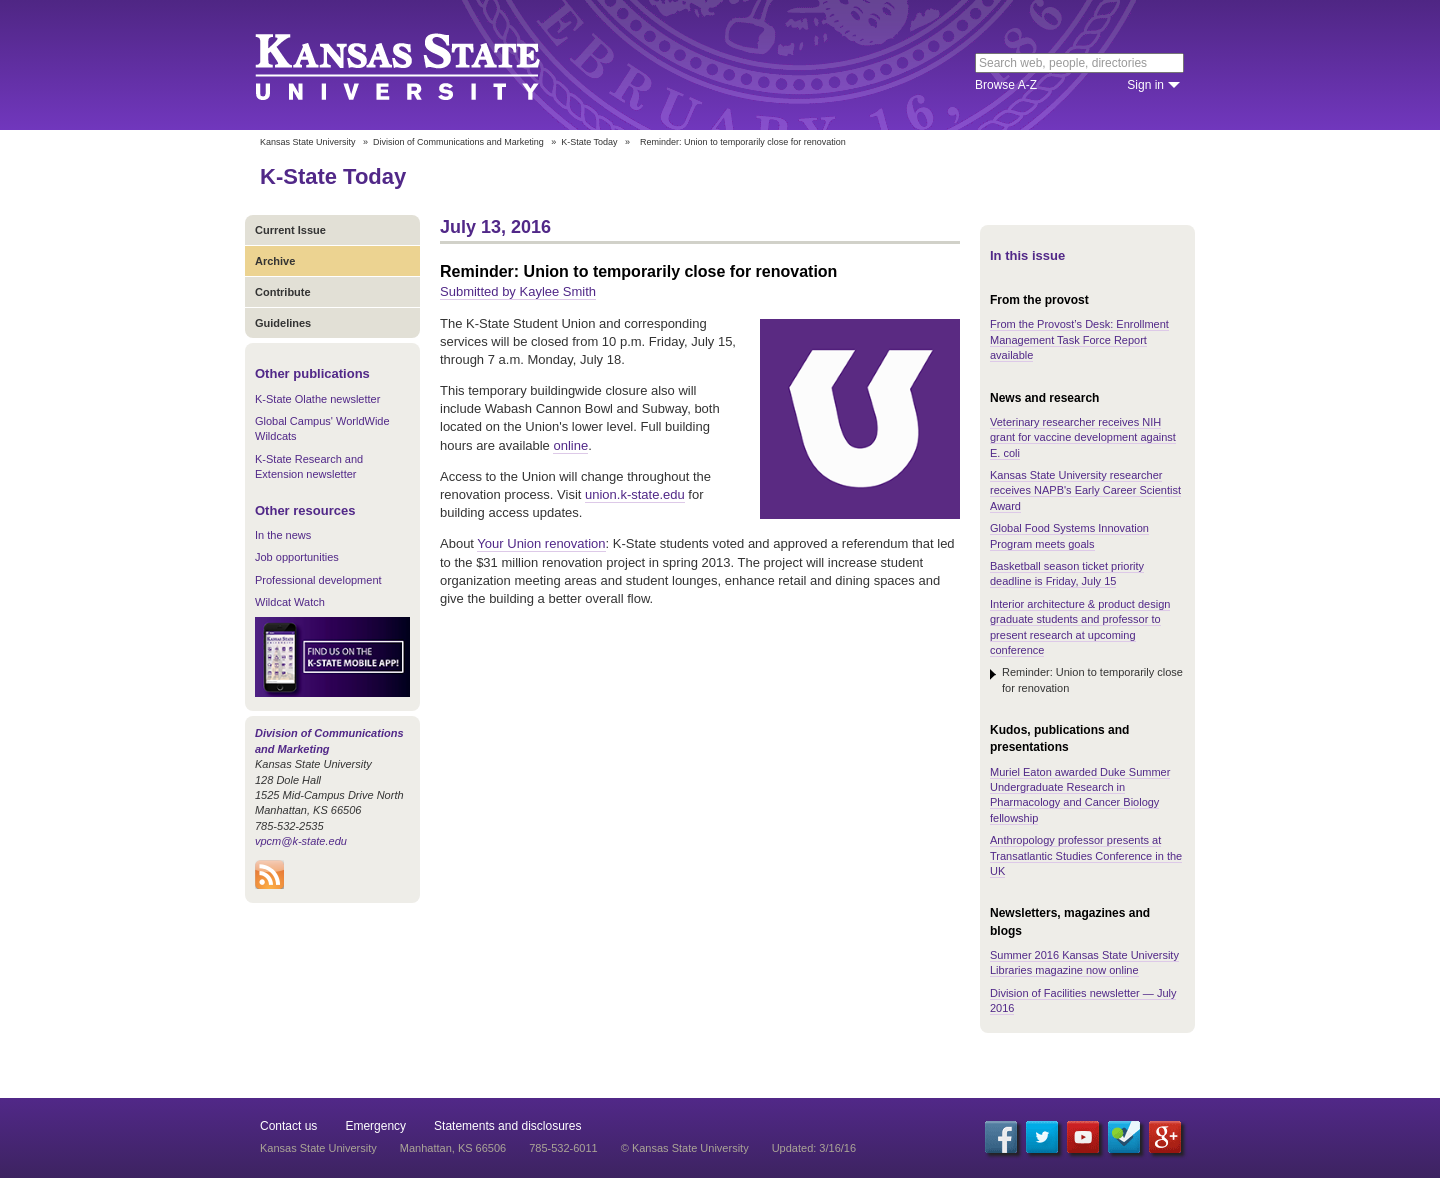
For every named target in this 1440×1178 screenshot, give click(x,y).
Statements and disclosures (507, 1126)
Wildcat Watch (290, 602)
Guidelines (283, 323)
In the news (283, 535)
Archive (275, 261)
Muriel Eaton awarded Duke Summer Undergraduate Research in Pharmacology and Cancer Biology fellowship (1080, 795)
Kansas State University (422, 65)
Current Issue (290, 230)
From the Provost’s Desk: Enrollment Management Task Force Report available (1079, 339)
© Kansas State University (685, 1148)
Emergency (375, 1126)
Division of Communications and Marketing (458, 142)
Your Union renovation (541, 543)
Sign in (1145, 85)
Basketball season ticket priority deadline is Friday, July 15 (1067, 573)
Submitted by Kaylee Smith (518, 291)
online (570, 445)
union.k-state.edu (635, 494)
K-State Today (589, 142)
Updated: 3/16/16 (814, 1148)
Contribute (283, 292)
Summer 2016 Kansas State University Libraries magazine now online (1084, 962)
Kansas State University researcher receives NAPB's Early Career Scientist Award (1085, 490)
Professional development (318, 580)
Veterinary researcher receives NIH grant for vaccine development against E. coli (1083, 437)
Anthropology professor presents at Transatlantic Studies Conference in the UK (1086, 855)
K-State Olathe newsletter (317, 399)
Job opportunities (297, 557)
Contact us (288, 1126)
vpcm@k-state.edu (301, 841)
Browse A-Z (1006, 85)
